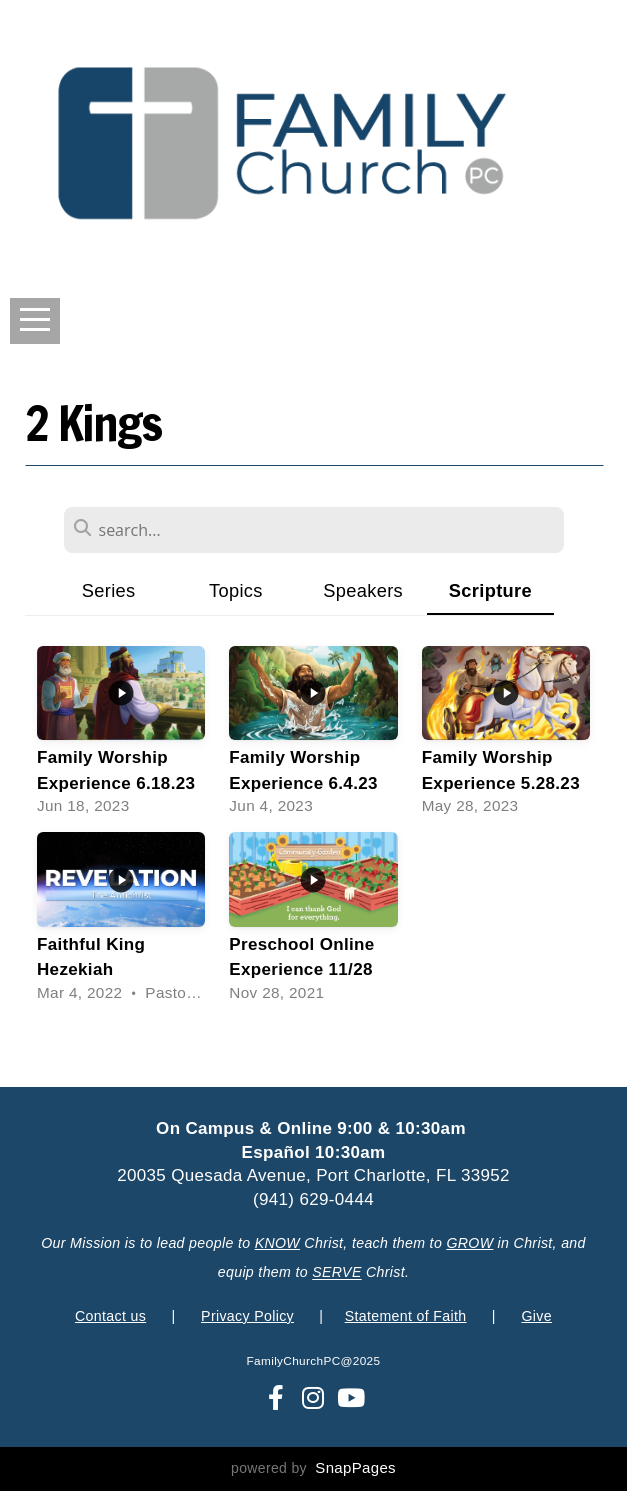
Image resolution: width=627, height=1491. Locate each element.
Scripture (490, 590)
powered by (313, 1468)
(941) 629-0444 (313, 1199)
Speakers (363, 590)
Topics (236, 590)
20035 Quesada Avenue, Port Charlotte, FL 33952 (313, 1175)
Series (109, 590)
